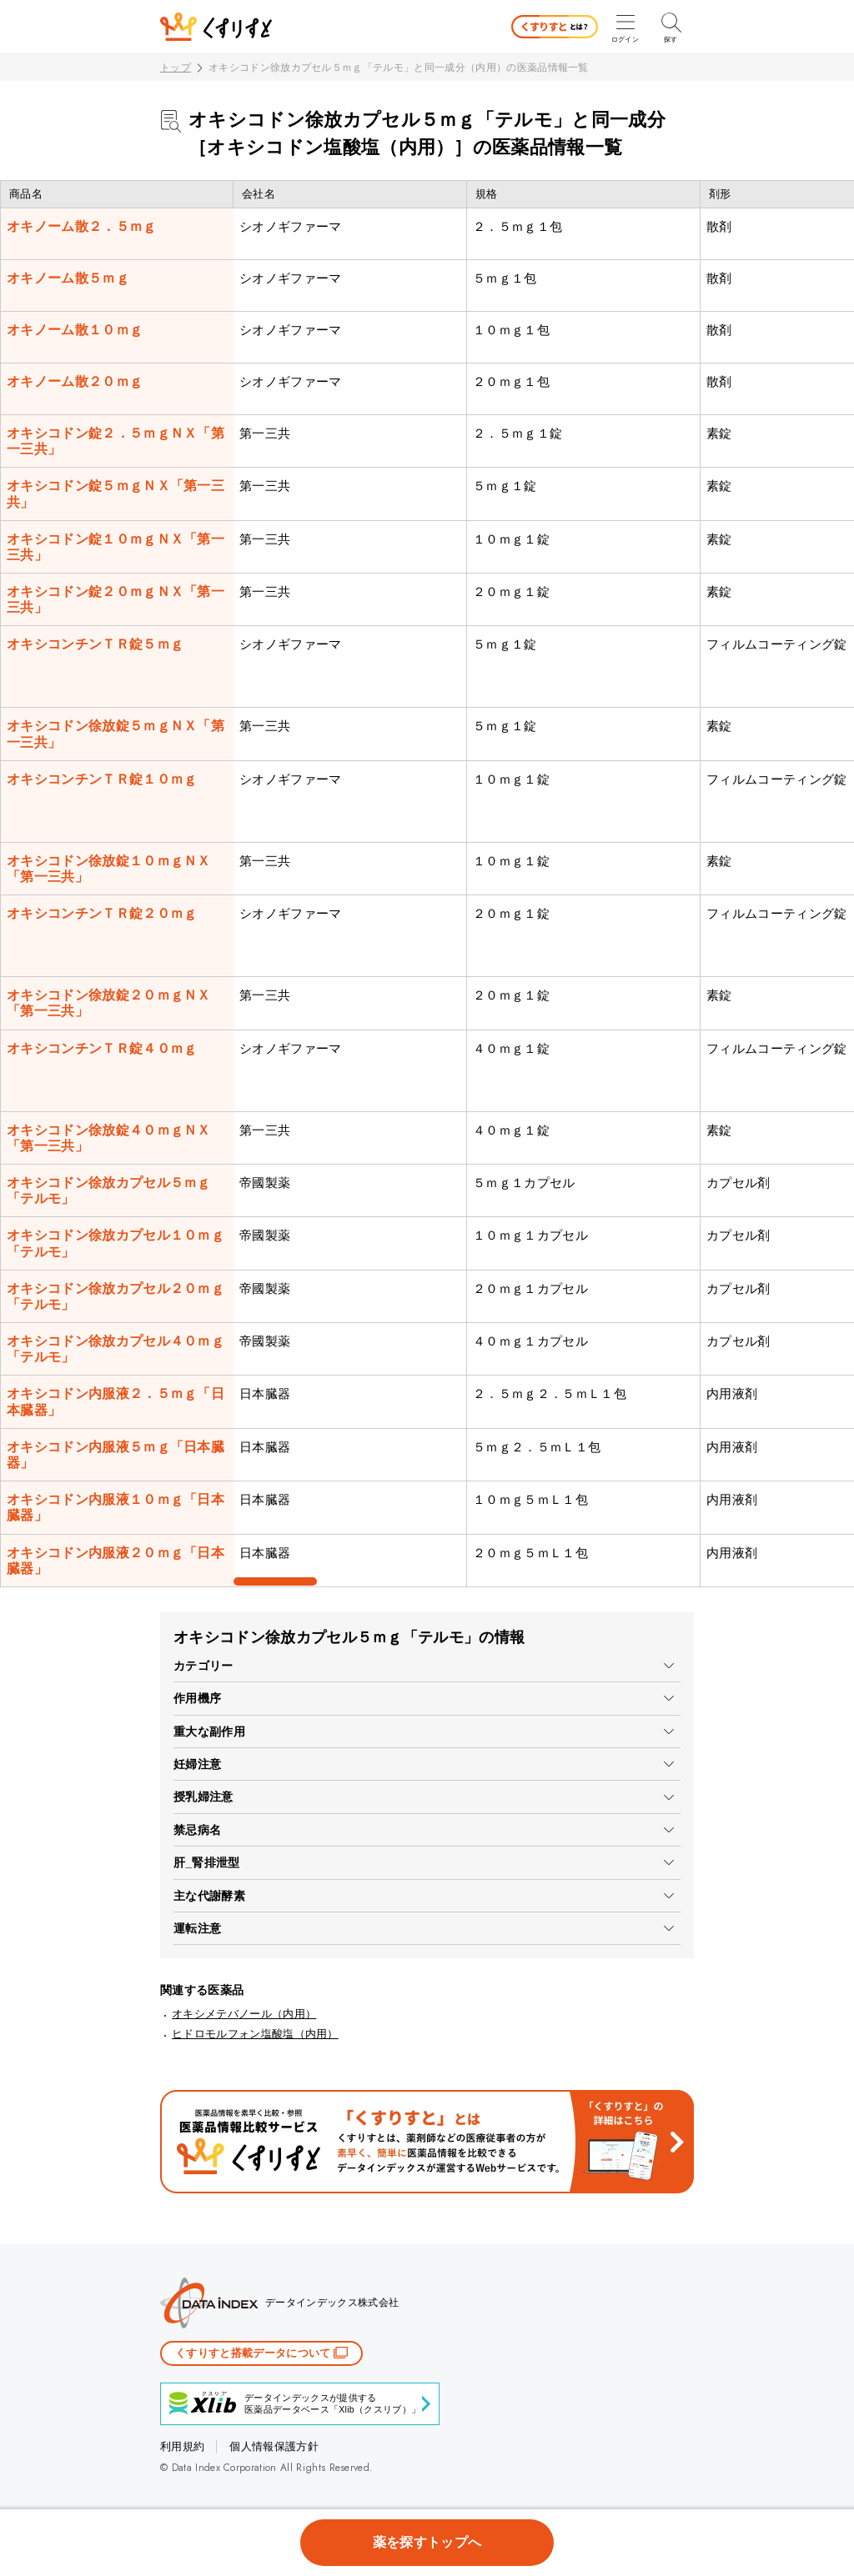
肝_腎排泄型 (206, 1862)
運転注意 (197, 1928)
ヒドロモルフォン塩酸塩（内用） (255, 2033)
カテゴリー (203, 1665)
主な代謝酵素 (209, 1895)
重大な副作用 (209, 1731)
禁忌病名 (197, 1830)
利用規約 (182, 2446)
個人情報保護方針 (274, 2446)
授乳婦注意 (203, 1796)
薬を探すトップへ (427, 2542)
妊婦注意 (197, 1764)
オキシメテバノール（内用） (244, 2013)
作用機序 (197, 1698)
